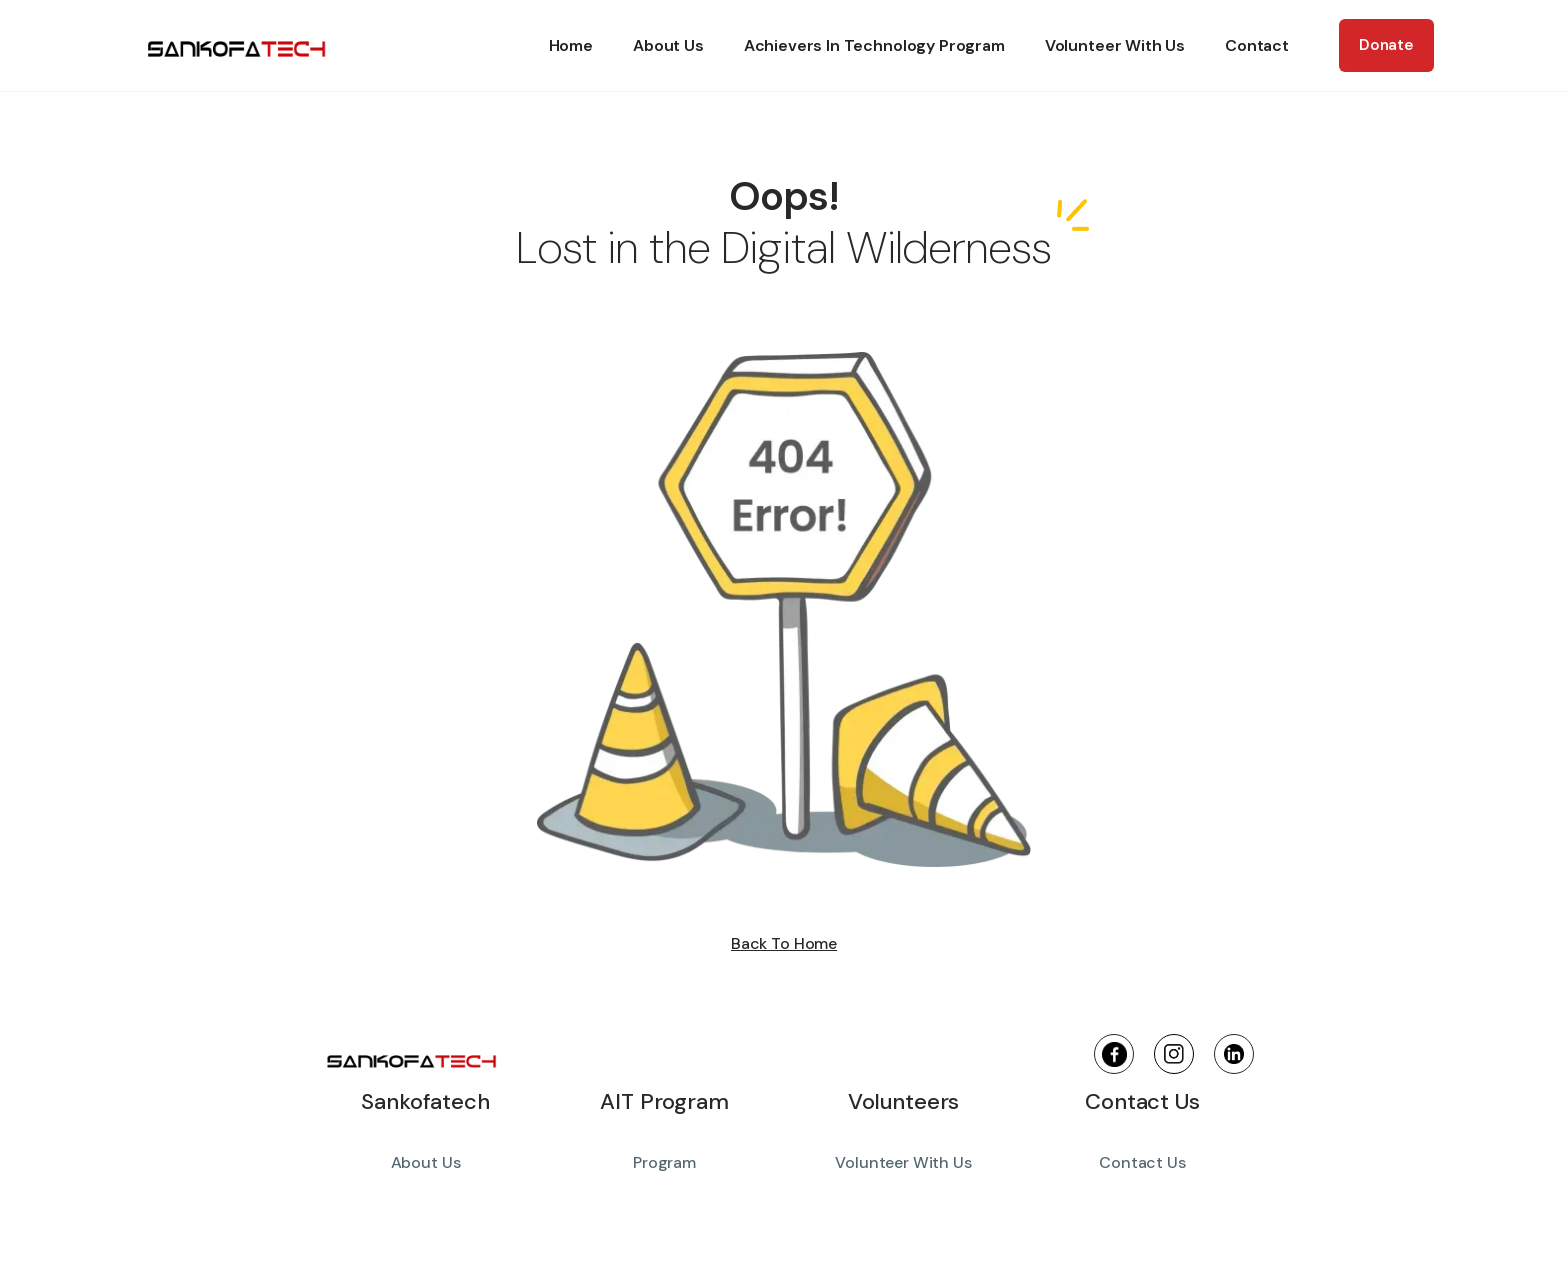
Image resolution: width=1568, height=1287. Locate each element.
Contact (1257, 45)
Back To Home (784, 944)
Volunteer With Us (1115, 45)
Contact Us (1142, 1162)
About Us (668, 45)
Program (664, 1162)
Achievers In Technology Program (874, 45)
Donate (1386, 45)
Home (571, 45)
